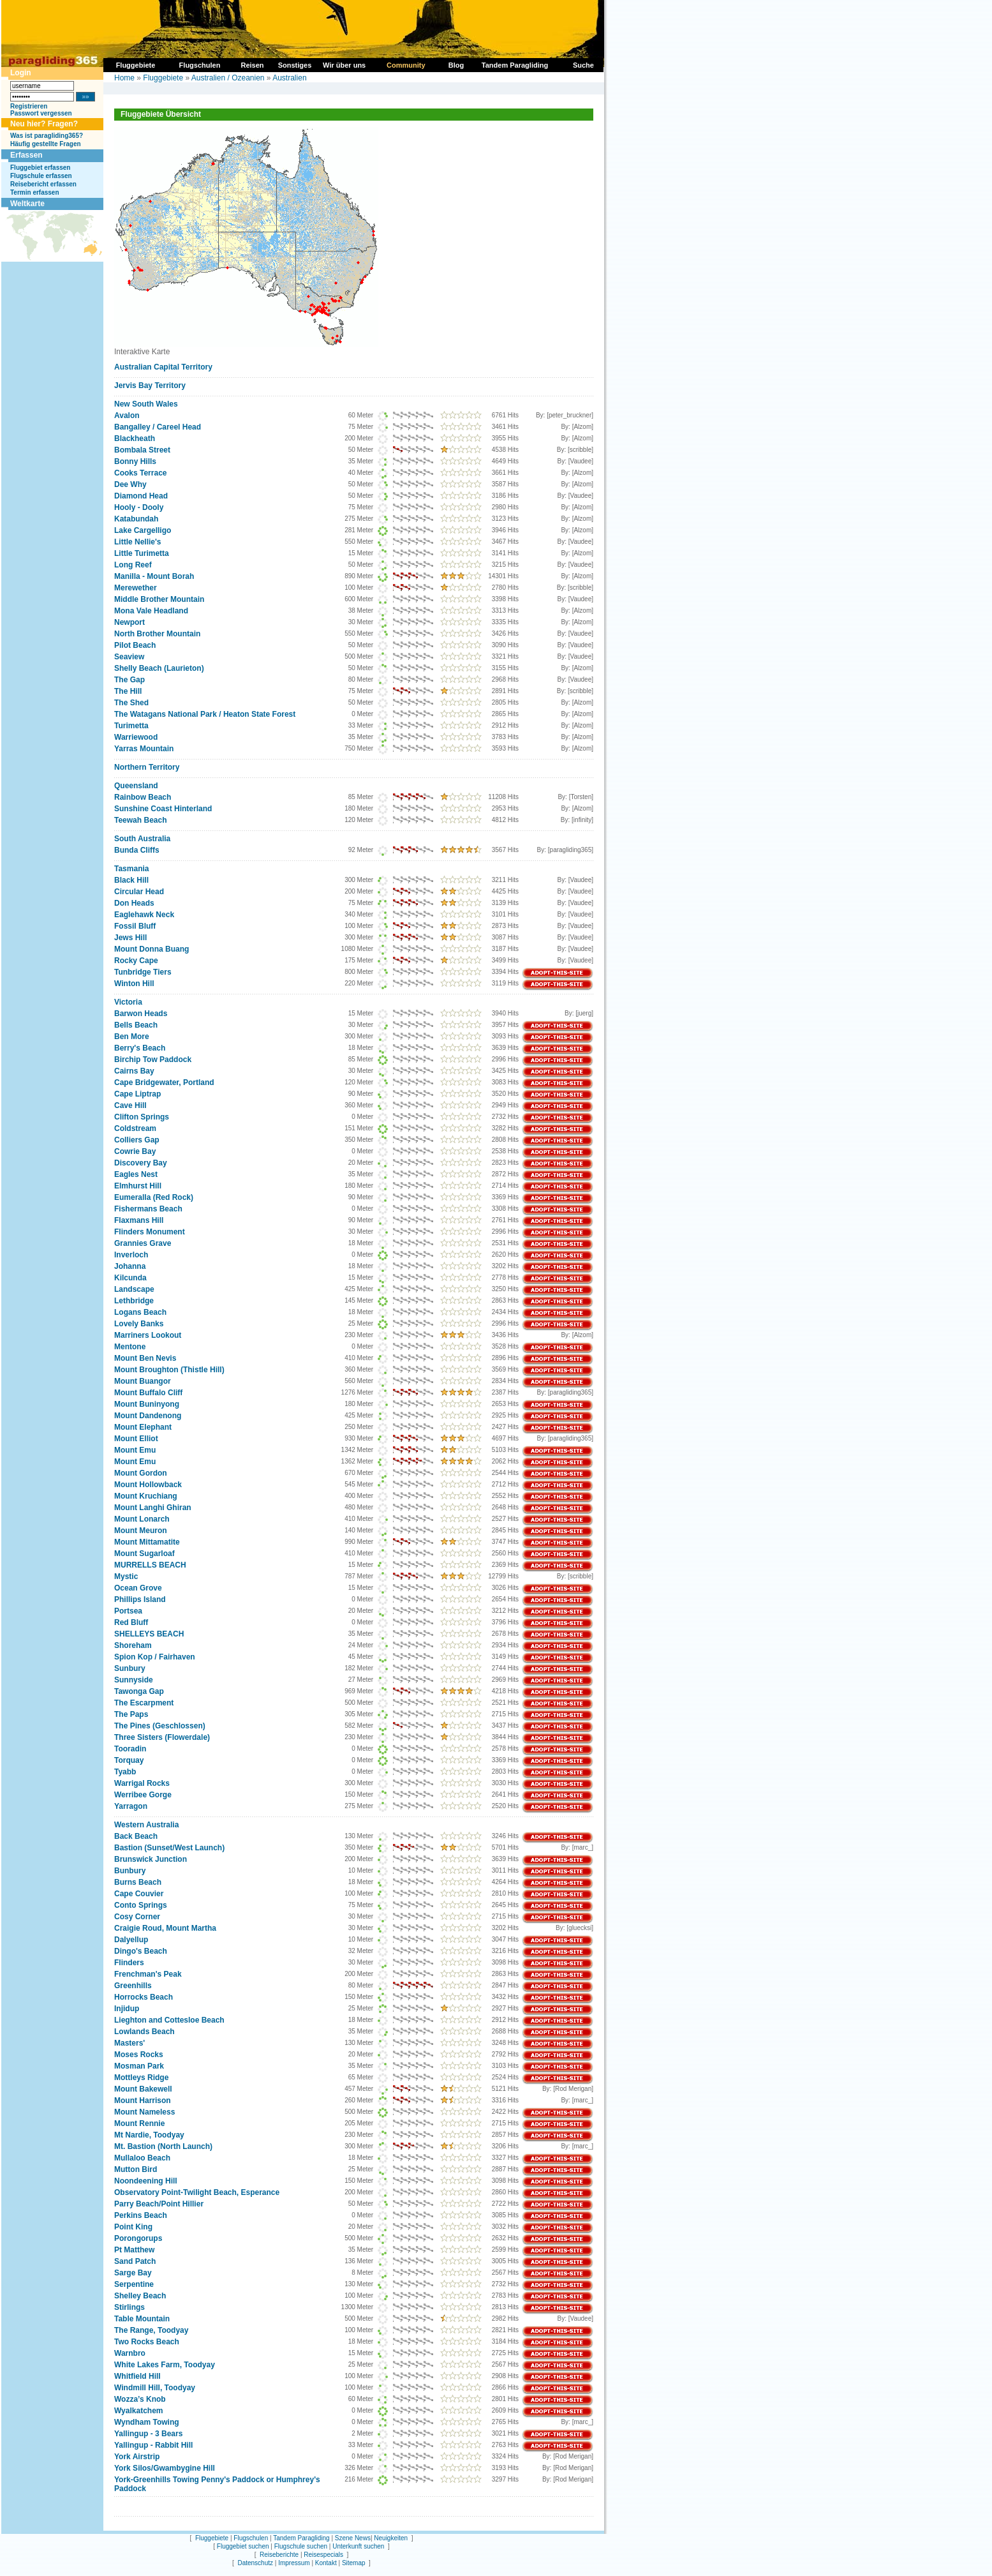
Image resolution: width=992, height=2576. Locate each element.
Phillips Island (140, 1599)
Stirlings (129, 2307)
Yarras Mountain (144, 748)
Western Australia (146, 1824)
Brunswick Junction (150, 1859)
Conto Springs (140, 1905)
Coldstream (135, 1128)
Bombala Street (142, 450)
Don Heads (134, 903)
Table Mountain (142, 2318)
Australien (289, 77)
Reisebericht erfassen (43, 184)
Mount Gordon (140, 1473)
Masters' (129, 2043)
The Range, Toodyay (151, 2330)
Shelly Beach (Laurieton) (159, 668)
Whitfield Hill (137, 2376)
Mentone (129, 1346)
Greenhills (133, 1985)
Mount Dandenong (147, 1415)
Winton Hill (134, 983)
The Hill (128, 691)
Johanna (129, 1266)
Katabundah (136, 518)
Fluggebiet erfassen (40, 167)
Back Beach (136, 1836)
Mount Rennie (139, 2123)
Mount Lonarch (142, 1519)
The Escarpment (144, 1702)
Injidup (126, 2008)
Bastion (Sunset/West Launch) (169, 1847)
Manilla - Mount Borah (154, 576)
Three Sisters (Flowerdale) (162, 1737)
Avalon (127, 415)
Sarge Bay (133, 2272)
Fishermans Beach (148, 1208)
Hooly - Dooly (138, 507)
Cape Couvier (138, 1893)
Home (124, 77)
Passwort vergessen (41, 113)
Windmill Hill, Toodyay (154, 2387)
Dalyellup (131, 1939)
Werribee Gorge (143, 1794)
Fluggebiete (163, 77)
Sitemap (354, 2562)
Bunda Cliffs (136, 850)
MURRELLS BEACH (150, 1565)
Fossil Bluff (135, 926)
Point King (133, 2226)
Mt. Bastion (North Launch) (163, 2146)
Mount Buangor (142, 1381)
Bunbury (129, 1870)
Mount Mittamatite (147, 1542)
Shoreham (133, 1645)
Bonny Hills (135, 461)
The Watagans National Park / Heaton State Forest (204, 714)
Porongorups (138, 2238)
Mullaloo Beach (142, 2157)
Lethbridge (134, 1300)
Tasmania (131, 868)
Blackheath (134, 438)
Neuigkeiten (391, 2538)
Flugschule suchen (300, 2546)
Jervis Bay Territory (150, 385)
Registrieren (28, 106)
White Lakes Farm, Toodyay (164, 2364)
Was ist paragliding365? (46, 135)
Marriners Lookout (147, 1335)
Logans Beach (140, 1312)
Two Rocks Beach (146, 2341)
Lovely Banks (138, 1323)
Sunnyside (133, 1679)
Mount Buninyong (146, 1404)
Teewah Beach (140, 820)
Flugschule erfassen (41, 175)
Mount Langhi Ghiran (152, 1507)
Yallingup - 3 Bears (148, 2433)
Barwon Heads (140, 1013)
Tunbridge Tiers (143, 972)
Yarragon (130, 1806)
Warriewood (136, 737)
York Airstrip (136, 2456)
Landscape (134, 1289)
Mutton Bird (135, 2169)
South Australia (142, 838)
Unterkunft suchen (358, 2546)
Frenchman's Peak (148, 1974)
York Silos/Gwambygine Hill (164, 2468)
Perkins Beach (140, 2215)
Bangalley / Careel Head (157, 427)
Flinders (129, 1962)
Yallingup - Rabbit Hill (153, 2445)
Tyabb (125, 1771)
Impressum (293, 2562)
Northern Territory (146, 767)
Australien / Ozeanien (228, 77)
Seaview (129, 656)
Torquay (129, 1760)
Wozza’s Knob (140, 2399)
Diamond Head (141, 495)
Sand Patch (135, 2261)
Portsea (128, 1610)
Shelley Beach (140, 2295)
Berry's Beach (139, 1048)
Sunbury (129, 1668)
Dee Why (130, 484)
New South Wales (146, 404)
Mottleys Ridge (141, 2077)
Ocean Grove (138, 1588)
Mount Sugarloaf (144, 1553)
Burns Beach (137, 1882)
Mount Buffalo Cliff (148, 1392)
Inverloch (131, 1254)
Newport (129, 622)
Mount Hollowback (148, 1484)
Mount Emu (135, 1450)
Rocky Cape (136, 960)
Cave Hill (130, 1105)
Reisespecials (323, 2554)
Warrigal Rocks (142, 1783)
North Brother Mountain (157, 633)
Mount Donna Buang (151, 949)
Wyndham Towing (146, 2422)
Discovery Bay (140, 1162)
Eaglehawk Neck (144, 914)
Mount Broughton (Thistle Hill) (169, 1369)
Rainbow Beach (142, 797)
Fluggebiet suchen (243, 2546)
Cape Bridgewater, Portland (164, 1082)
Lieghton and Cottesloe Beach (169, 2020)
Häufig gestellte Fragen (45, 143)
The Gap (129, 679)
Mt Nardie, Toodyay (149, 2134)
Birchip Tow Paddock (152, 1059)
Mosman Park (139, 2066)
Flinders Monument (149, 1231)
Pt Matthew (134, 2249)
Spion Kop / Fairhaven (154, 1656)
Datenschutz (255, 2562)
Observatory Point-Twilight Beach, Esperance (196, 2192)
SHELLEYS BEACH (149, 1633)
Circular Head (139, 891)
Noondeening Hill (145, 2180)
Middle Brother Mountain (159, 599)
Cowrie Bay (135, 1151)
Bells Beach (136, 1025)
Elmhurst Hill (137, 1185)
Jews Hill (130, 937)
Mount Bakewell (143, 2089)
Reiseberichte (279, 2554)
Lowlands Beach (144, 2031)
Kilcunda (130, 1277)
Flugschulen (250, 2538)
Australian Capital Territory (163, 367)
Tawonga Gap (139, 1691)
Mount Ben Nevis (145, 1358)
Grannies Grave (142, 1243)
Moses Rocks (138, 2054)
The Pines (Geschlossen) (159, 1725)
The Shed (131, 702)
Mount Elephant (143, 1427)
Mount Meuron (140, 1530)
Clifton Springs (141, 1116)
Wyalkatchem (138, 2410)
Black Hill (131, 880)
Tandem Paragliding (301, 2538)
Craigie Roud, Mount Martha (165, 1928)
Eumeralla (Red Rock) (153, 1197)
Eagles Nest (136, 1174)
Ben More (131, 1036)
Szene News (353, 2538)
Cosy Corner (137, 1916)
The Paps (131, 1714)
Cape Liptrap (137, 1094)
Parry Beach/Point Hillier (159, 2203)
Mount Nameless (144, 2112)
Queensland (136, 785)
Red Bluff (131, 1622)
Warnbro (129, 2353)
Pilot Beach (135, 645)
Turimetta (131, 725)
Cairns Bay (134, 1071)
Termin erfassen (34, 192)
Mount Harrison (142, 2100)
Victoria (128, 1002)
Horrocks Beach (143, 1997)
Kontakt (326, 2562)
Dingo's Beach (140, 1951)
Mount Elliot (136, 1438)
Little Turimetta (141, 553)
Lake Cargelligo (142, 530)
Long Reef (133, 564)
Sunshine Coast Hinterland (163, 808)
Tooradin (130, 1748)
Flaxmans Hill (138, 1220)
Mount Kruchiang (145, 1496)
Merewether (135, 587)
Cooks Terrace (140, 472)
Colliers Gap (136, 1139)
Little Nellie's (137, 541)
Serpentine (134, 2284)
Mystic (126, 1576)
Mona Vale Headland (151, 610)
